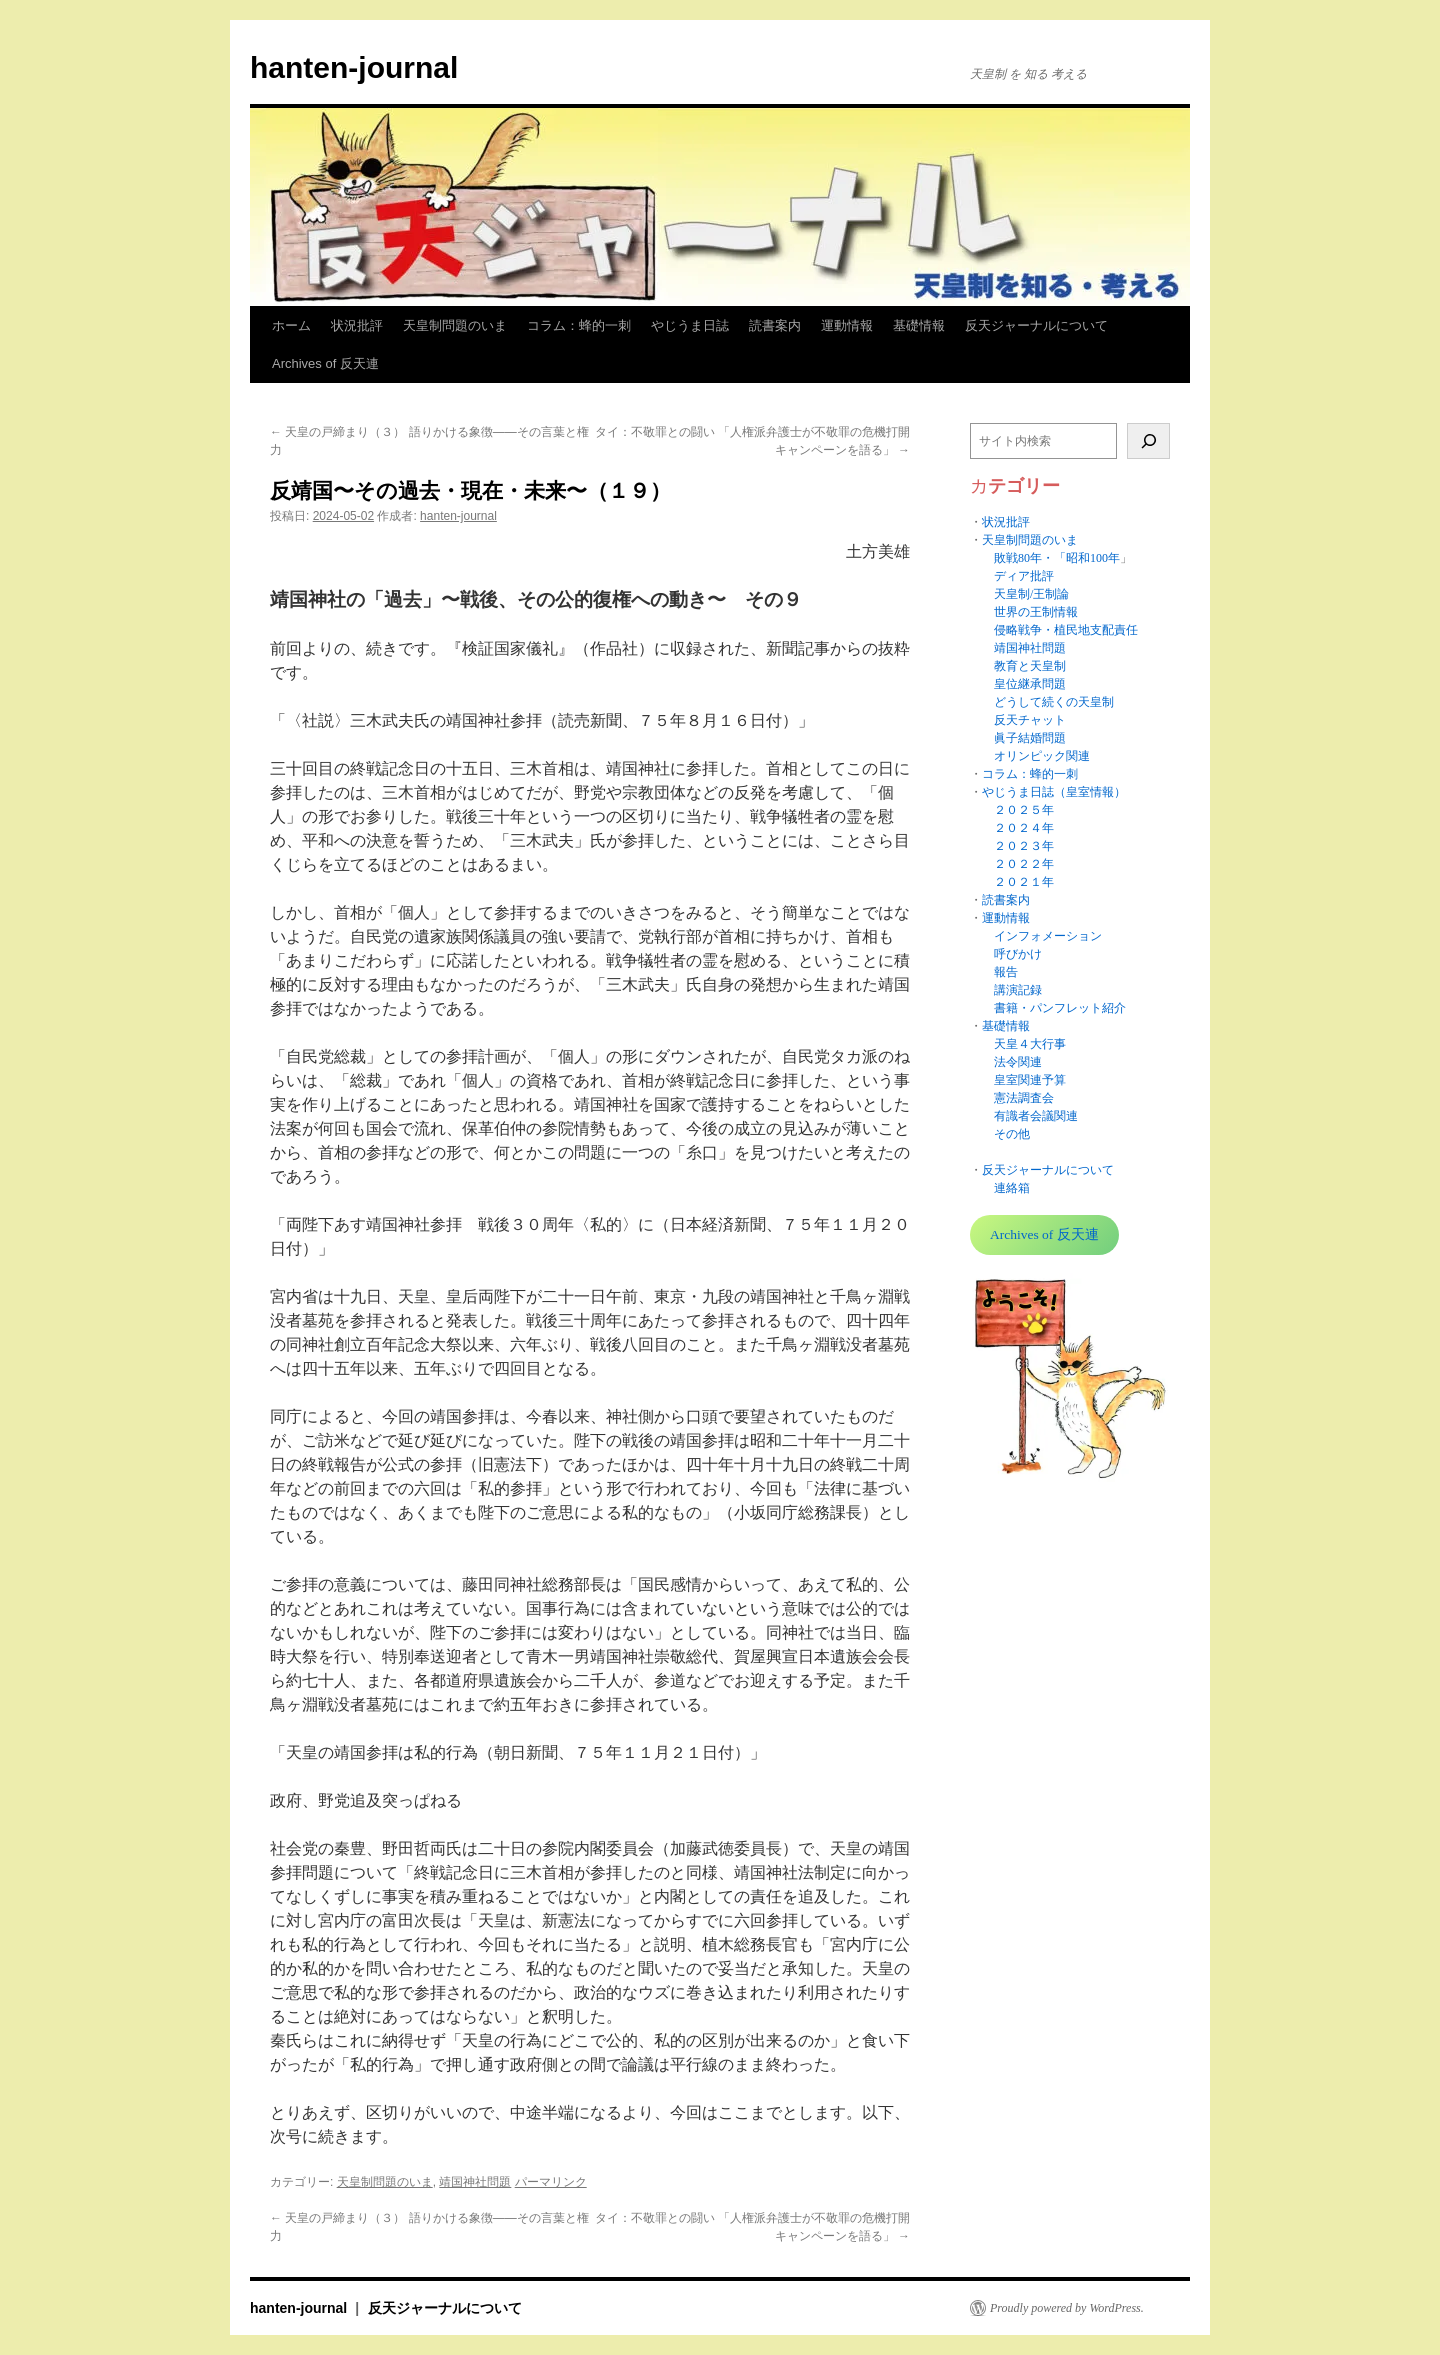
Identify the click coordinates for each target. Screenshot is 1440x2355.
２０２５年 (1024, 810)
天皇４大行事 (1030, 1044)
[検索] (1148, 441)
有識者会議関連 (1036, 1116)
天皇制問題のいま (455, 325)
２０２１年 (1024, 882)
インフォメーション (1048, 936)
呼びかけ (1018, 954)
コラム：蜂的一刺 (579, 325)
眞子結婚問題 (1030, 738)
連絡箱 (1012, 1188)
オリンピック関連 (1042, 756)
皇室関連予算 (1030, 1080)
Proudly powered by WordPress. (1067, 2308)
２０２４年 (1024, 828)
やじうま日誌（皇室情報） (1054, 792)
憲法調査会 (1024, 1098)
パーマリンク (551, 2182)
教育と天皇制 (1030, 666)
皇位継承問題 (1030, 684)
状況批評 (357, 325)
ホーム (291, 325)
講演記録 (1018, 990)
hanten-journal (354, 67)
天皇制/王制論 (1031, 594)
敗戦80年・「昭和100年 (1057, 558)
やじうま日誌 (690, 325)
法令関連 (1018, 1062)
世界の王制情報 (1036, 612)
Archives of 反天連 (325, 363)
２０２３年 (1024, 846)
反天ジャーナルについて (1036, 325)
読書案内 (775, 325)
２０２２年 (1024, 864)
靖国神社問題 (475, 2182)
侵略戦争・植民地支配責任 (1066, 630)
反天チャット (1030, 720)
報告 (1006, 972)
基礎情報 (919, 325)
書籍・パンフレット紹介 (1060, 1008)
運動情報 (847, 325)
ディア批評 (1024, 576)
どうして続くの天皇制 (1054, 702)
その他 (1012, 1134)
